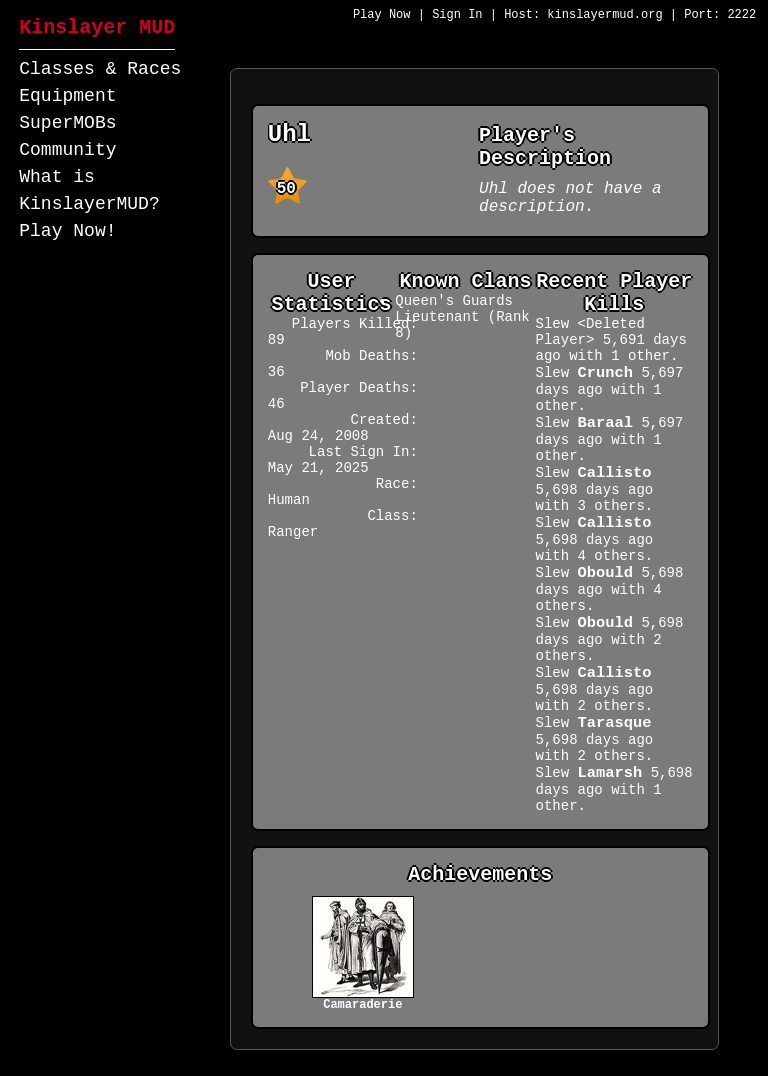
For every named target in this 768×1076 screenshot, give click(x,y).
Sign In (457, 15)
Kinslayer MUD (97, 27)
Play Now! (67, 231)
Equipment (67, 96)
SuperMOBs (67, 123)
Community (67, 150)
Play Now (382, 15)
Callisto (615, 473)
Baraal (605, 423)
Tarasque (615, 723)
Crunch (605, 373)
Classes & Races (100, 69)
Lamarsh (610, 773)
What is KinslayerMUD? (89, 190)
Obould (605, 573)
